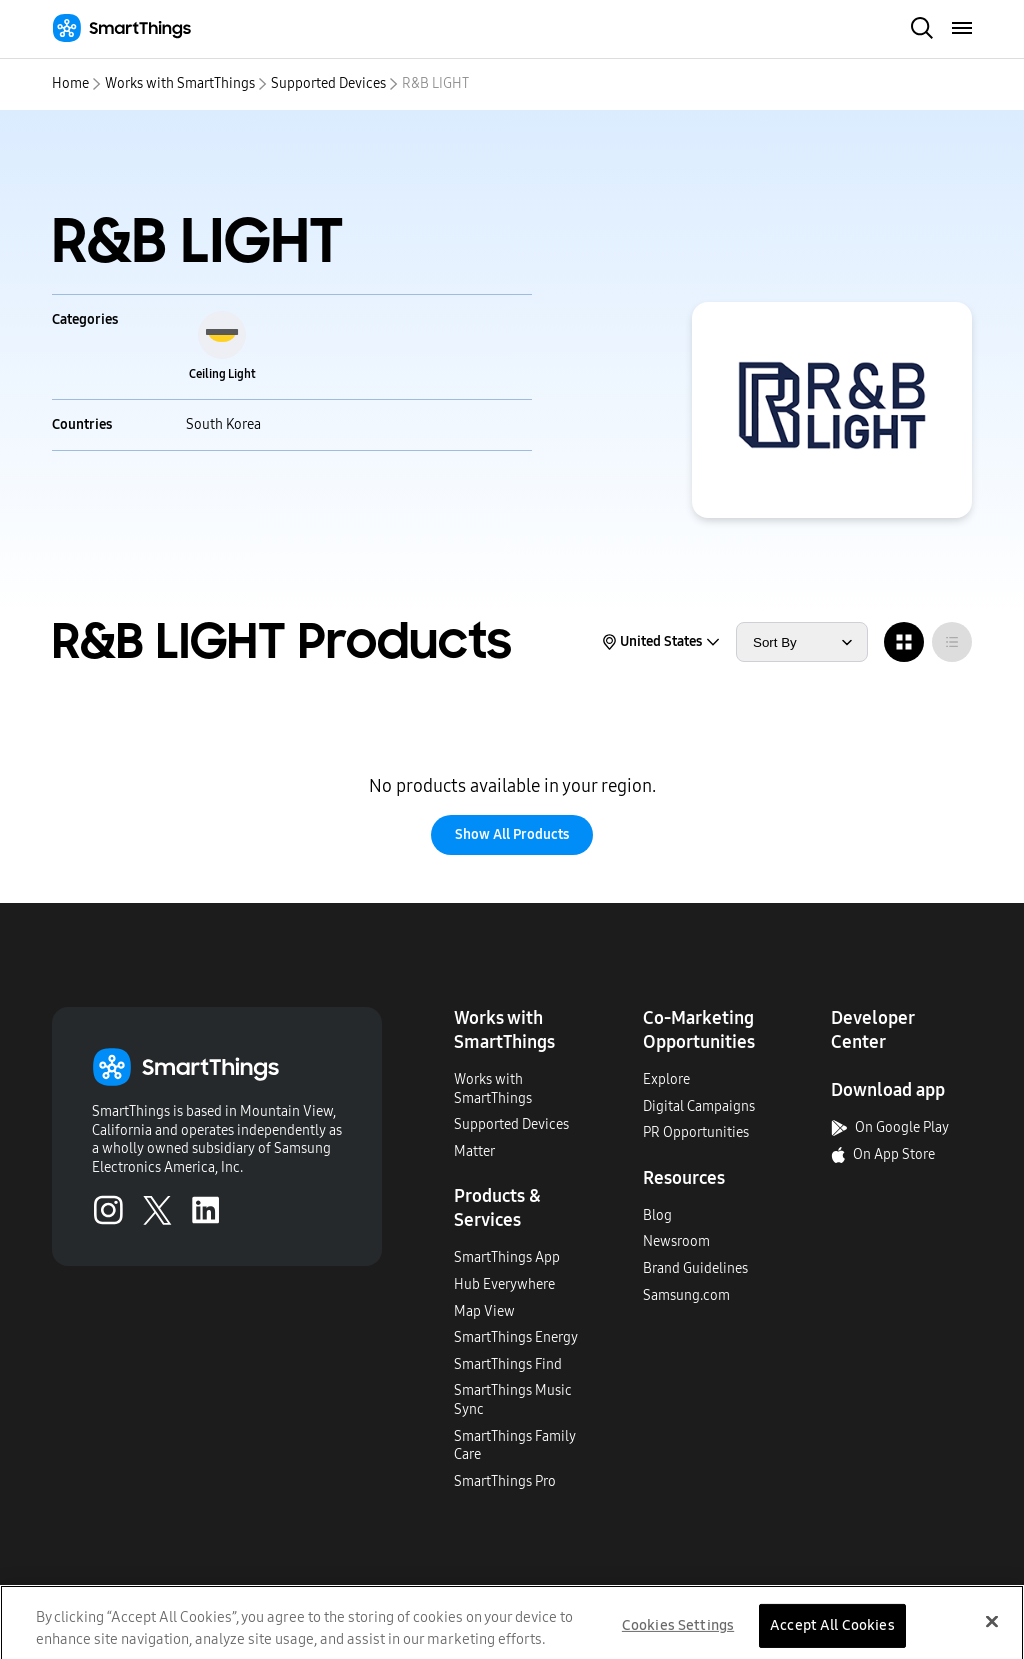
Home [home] (70, 83)
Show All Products (512, 834)
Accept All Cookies (832, 1633)
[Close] (992, 1629)
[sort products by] (802, 642)
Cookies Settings (678, 1633)
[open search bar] (922, 29)
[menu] (962, 29)
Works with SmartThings (180, 83)
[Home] (121, 28)
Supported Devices (328, 83)
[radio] (904, 642)
